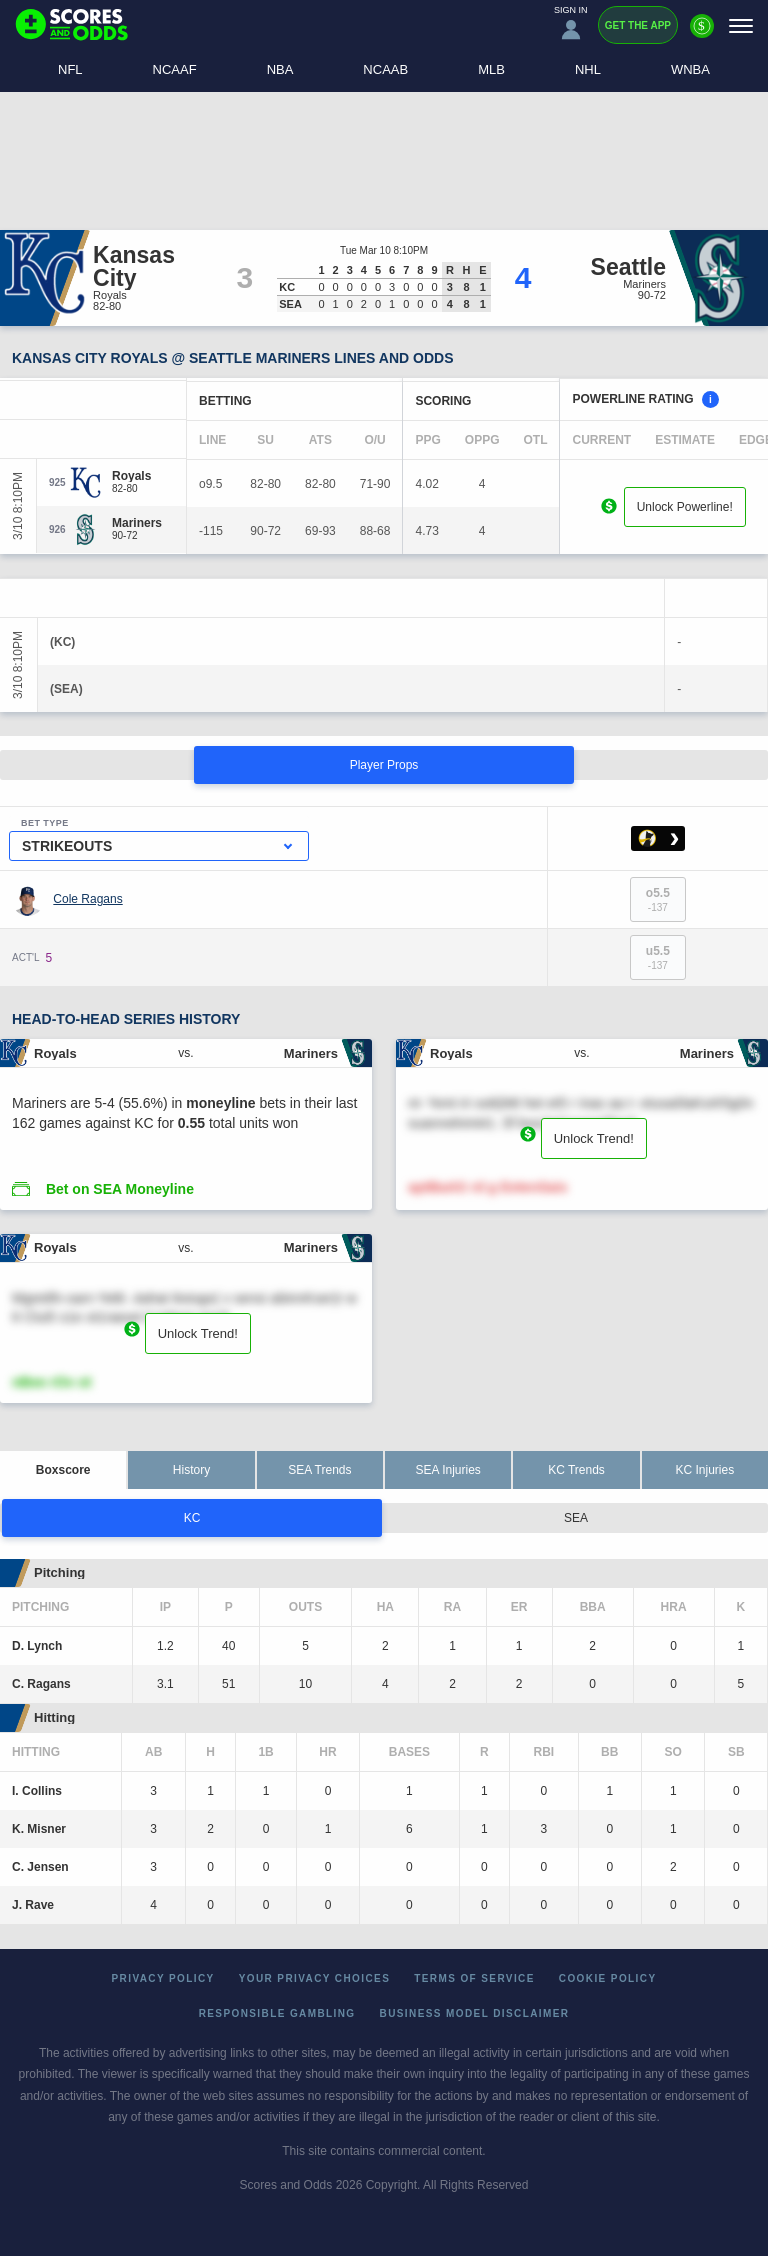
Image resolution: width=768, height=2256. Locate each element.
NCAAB (385, 69)
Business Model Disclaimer (475, 2013)
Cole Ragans (87, 899)
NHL (588, 69)
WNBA (690, 69)
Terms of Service (474, 1978)
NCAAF (175, 69)
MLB (491, 69)
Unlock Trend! (594, 1138)
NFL (70, 69)
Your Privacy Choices (315, 1978)
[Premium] (702, 34)
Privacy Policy (163, 1978)
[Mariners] (137, 523)
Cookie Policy (608, 1978)
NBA (280, 69)
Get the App (638, 25)
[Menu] (741, 25)
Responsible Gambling (277, 2013)
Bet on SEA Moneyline (120, 1189)
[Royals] (131, 476)
